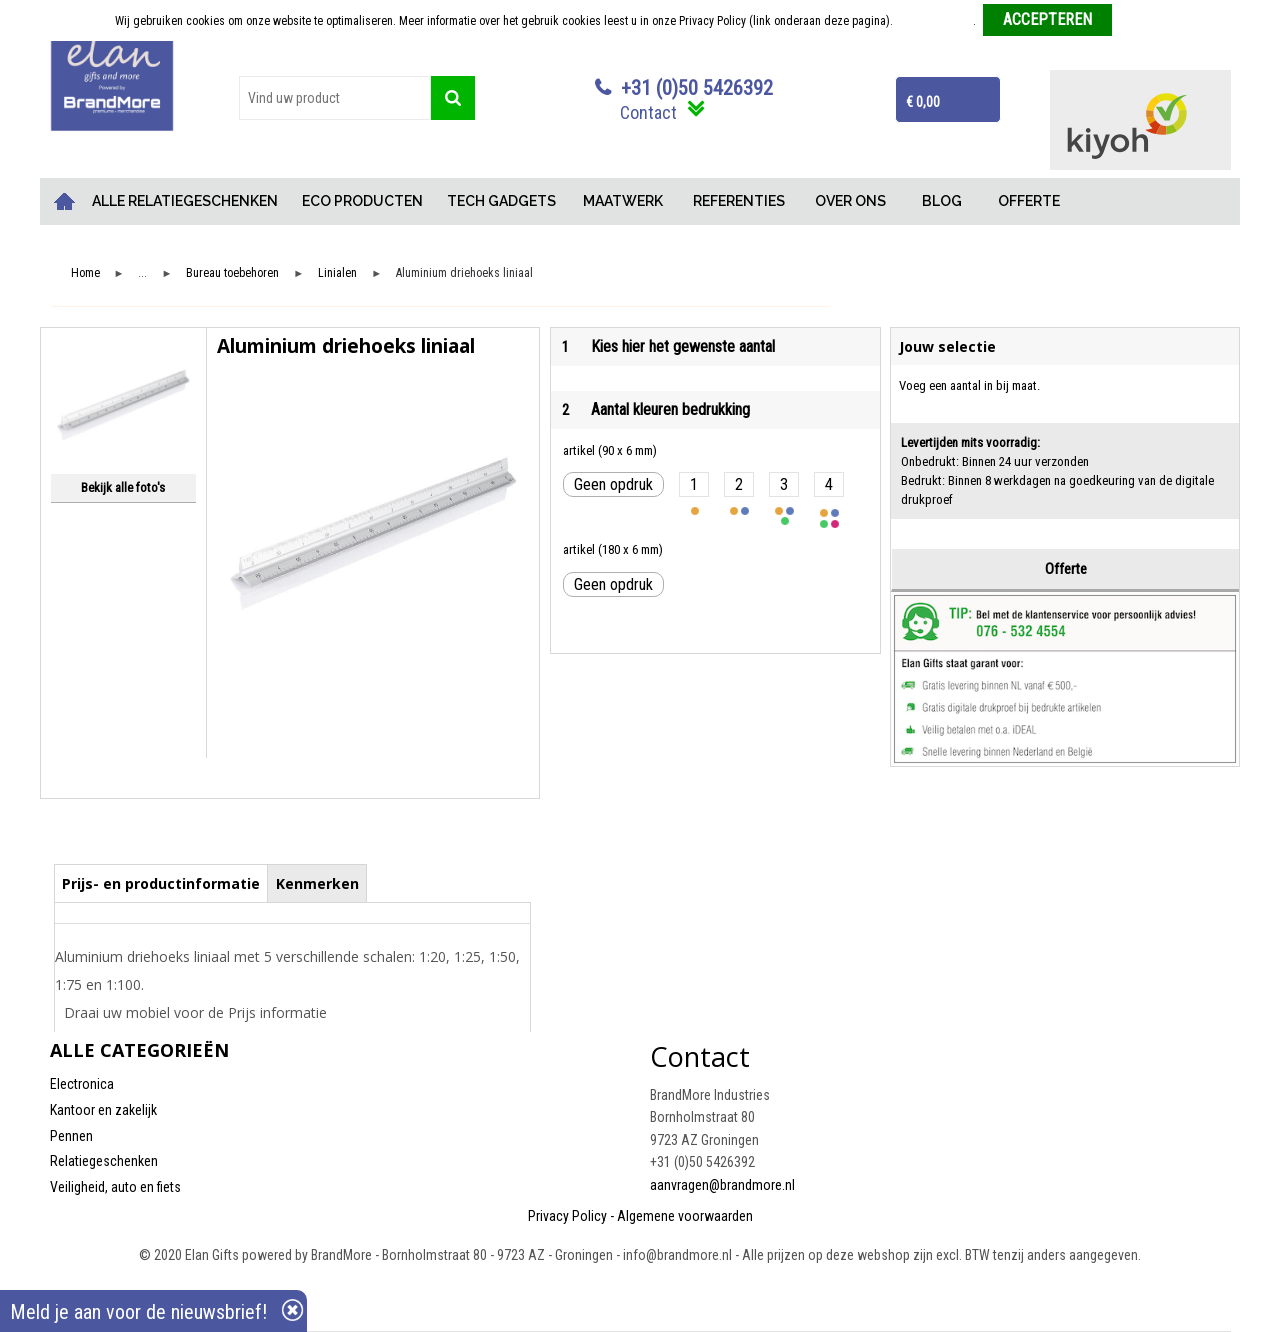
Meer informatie (934, 21)
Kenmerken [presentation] (317, 883)
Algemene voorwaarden (685, 1216)
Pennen (71, 1136)
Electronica (82, 1084)
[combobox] (335, 98)
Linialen (337, 273)
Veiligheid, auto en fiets (115, 1187)
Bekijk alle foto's (123, 487)
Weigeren (1142, 21)
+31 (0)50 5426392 (697, 88)
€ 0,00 (923, 102)
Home (65, 201)
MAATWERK (623, 201)
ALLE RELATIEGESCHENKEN (185, 201)
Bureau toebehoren (232, 273)
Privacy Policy (567, 1216)
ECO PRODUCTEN (362, 201)
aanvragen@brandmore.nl (722, 1185)
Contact (648, 112)
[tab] (161, 883)
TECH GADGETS (501, 201)
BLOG (942, 201)
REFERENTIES (739, 201)
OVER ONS (850, 201)
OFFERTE (1029, 201)
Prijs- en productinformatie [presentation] (161, 883)
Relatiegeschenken (104, 1161)
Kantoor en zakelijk (103, 1110)
